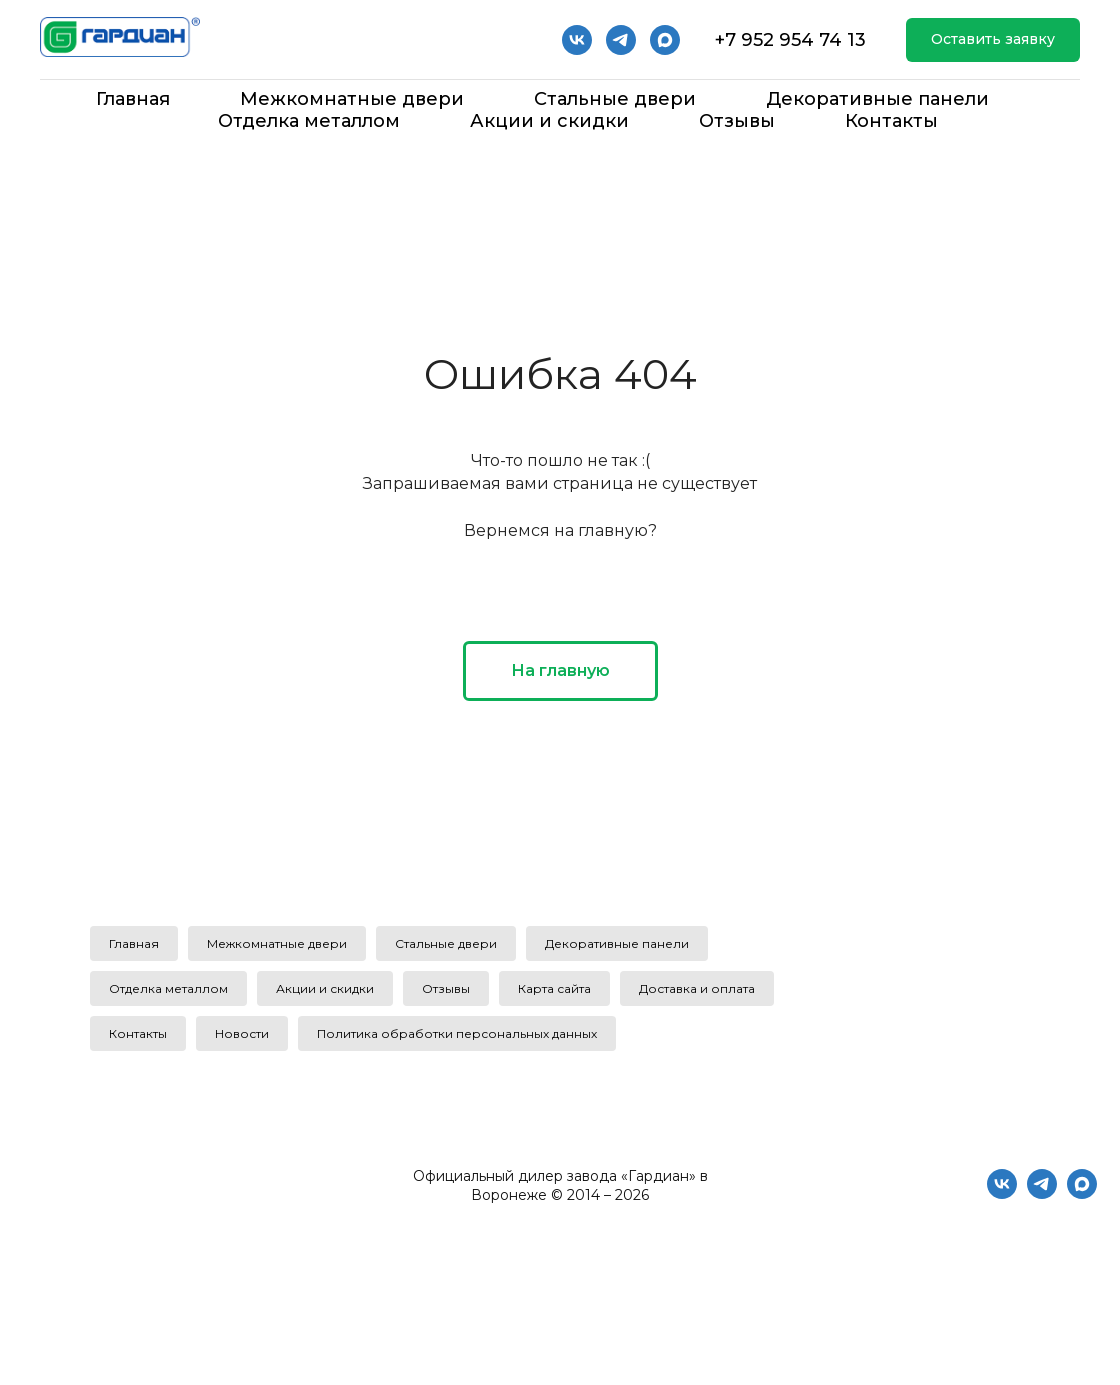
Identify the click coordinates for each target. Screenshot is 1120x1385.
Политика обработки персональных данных (457, 1033)
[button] (993, 40)
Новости (242, 1033)
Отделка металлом (309, 121)
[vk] (577, 40)
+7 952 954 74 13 (790, 40)
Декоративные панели (877, 99)
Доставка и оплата (697, 988)
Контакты (891, 121)
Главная (133, 99)
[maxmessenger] (1082, 1193)
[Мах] (665, 40)
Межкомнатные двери (352, 99)
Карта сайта (554, 988)
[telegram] (621, 40)
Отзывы (737, 121)
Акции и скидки (549, 121)
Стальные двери (615, 99)
